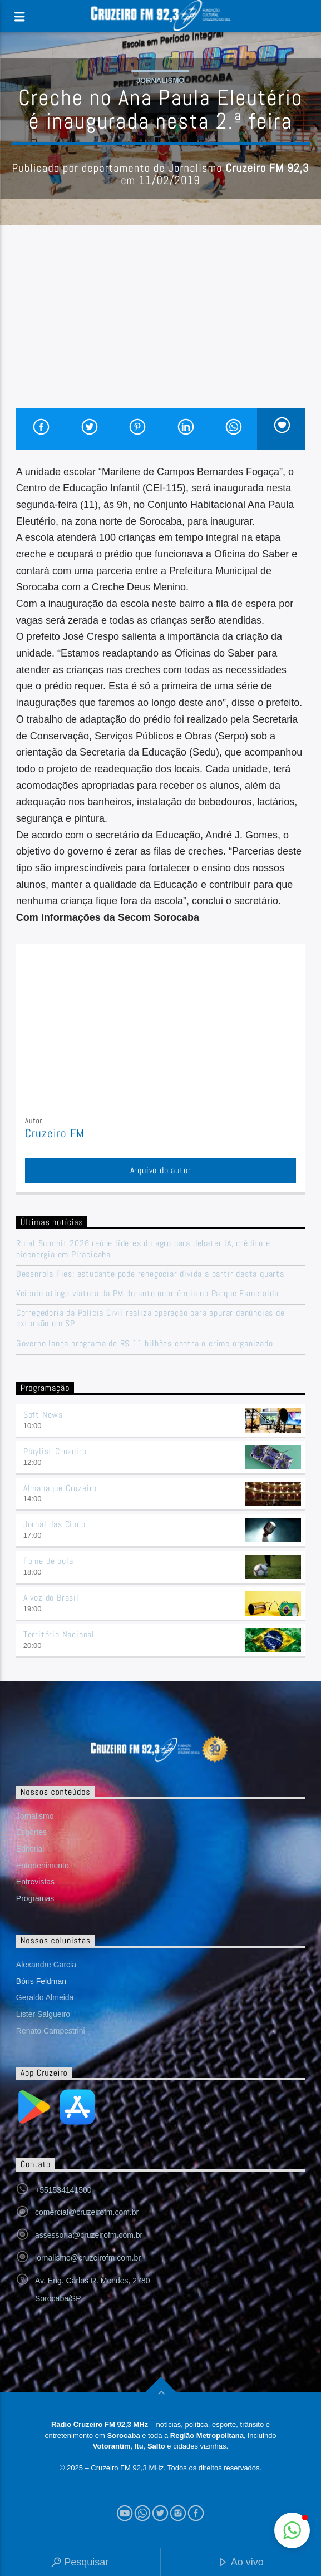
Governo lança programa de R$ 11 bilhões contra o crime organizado (144, 1343)
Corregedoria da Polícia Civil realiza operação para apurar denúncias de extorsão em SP (150, 1318)
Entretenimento (42, 1865)
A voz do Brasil (51, 1597)
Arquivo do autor (160, 1170)
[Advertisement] (160, 324)
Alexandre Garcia (46, 1964)
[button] (292, 2530)
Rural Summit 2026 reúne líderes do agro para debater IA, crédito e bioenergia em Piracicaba (143, 1248)
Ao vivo (241, 2563)
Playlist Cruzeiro (55, 1451)
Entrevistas (35, 1881)
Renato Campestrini (50, 2030)
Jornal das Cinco (54, 1524)
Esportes (31, 1832)
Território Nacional (59, 1634)
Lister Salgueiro (43, 2014)
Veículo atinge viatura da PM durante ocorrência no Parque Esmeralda (147, 1293)
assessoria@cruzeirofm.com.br (88, 2234)
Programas (35, 1898)
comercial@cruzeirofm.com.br (87, 2212)
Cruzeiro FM (55, 1133)
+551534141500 (63, 2189)
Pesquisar (79, 2563)
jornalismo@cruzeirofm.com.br (88, 2257)
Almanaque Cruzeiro (60, 1488)
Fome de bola (48, 1561)
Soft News (43, 1414)
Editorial (30, 1848)
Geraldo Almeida (45, 1997)
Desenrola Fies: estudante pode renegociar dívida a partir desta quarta (150, 1274)
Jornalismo (160, 80)
